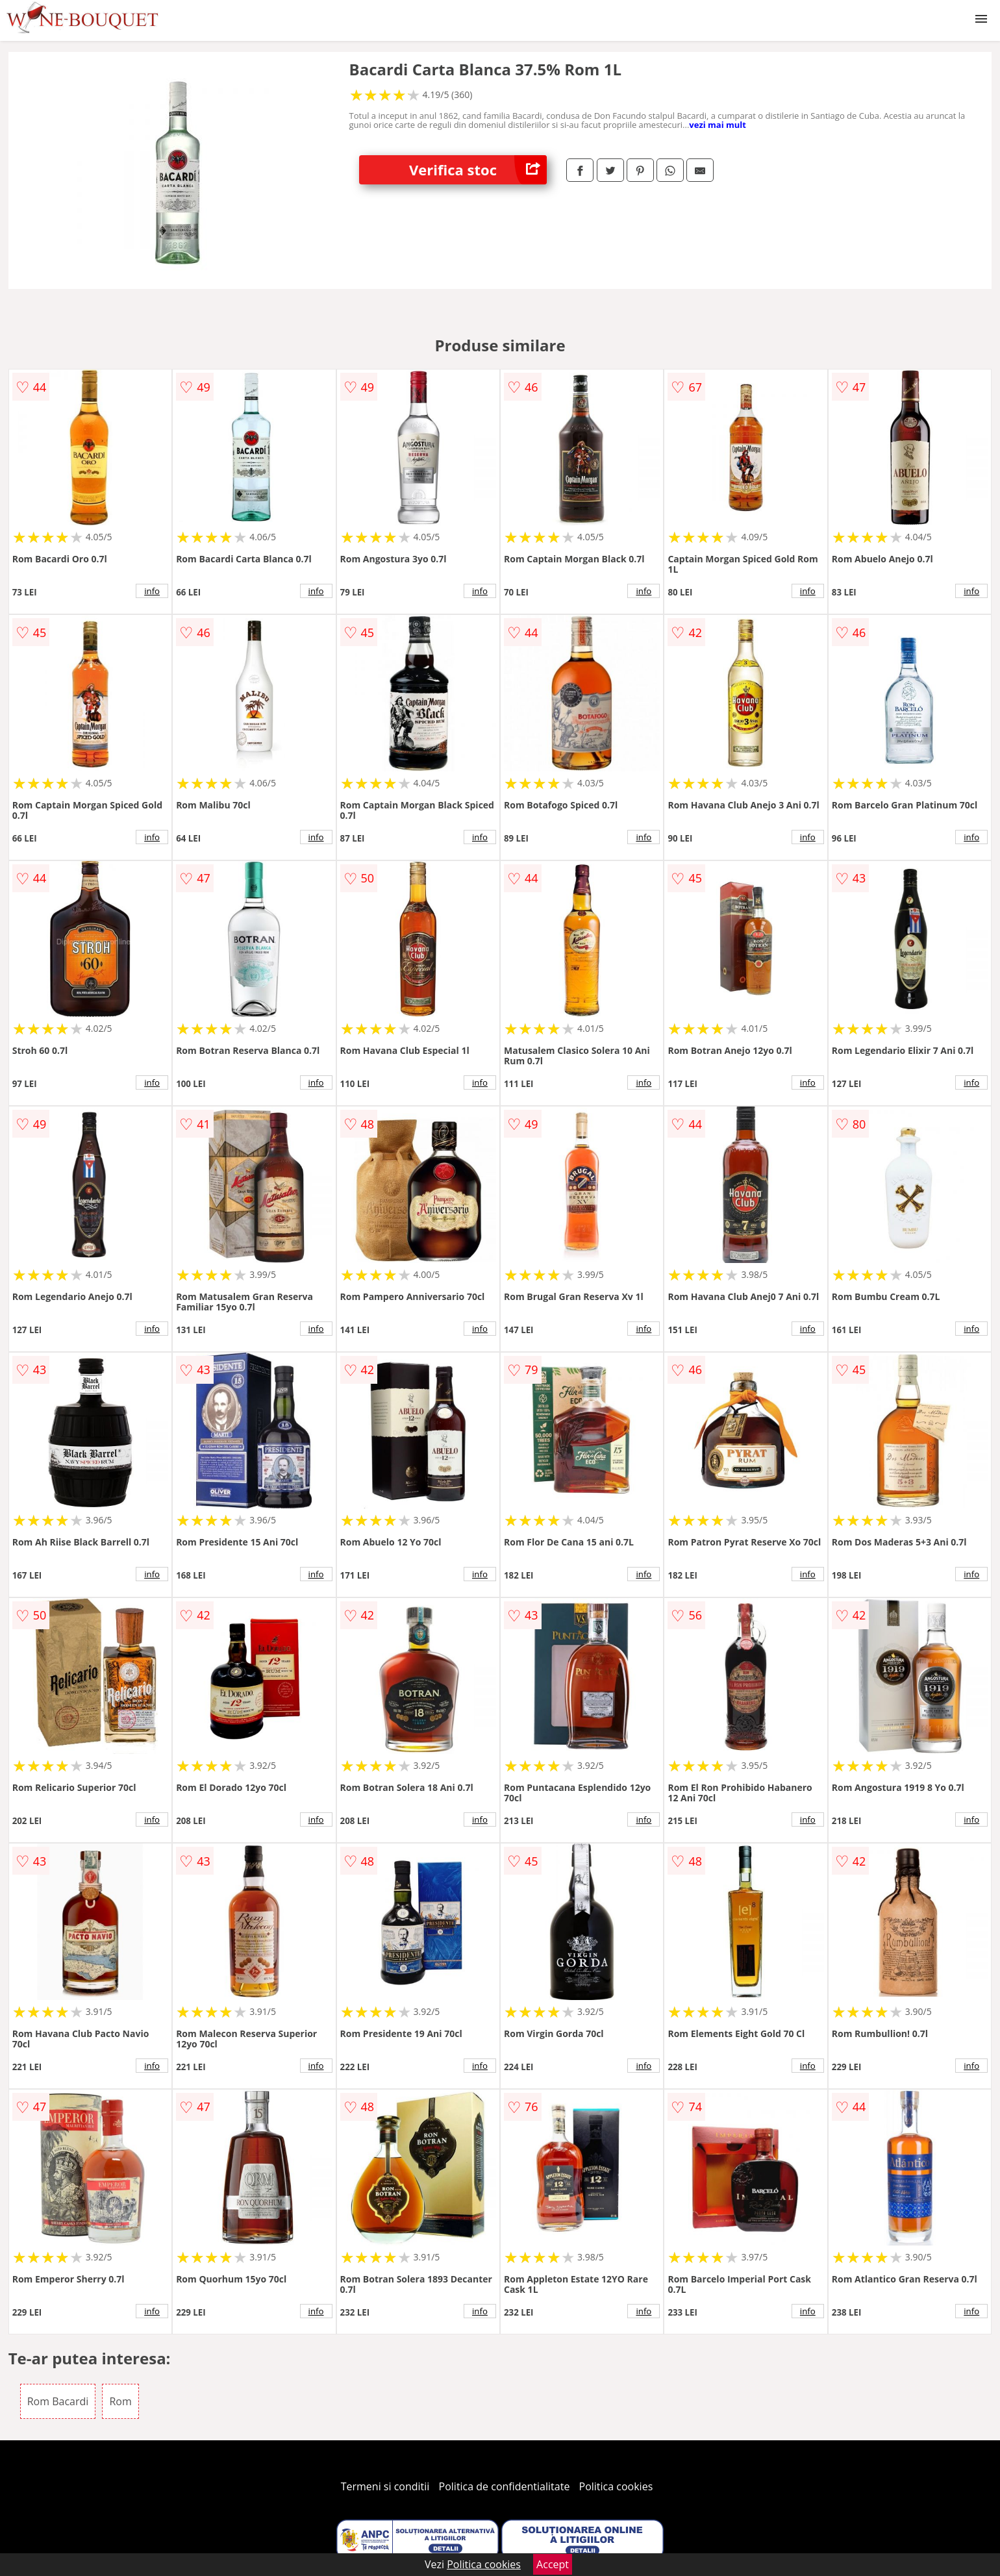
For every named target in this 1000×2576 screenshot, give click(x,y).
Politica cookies (616, 2486)
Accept (552, 2564)
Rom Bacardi (58, 2401)
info (152, 591)
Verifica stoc (478, 169)
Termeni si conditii (385, 2486)
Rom (120, 2401)
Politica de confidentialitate (504, 2486)
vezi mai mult (717, 125)
